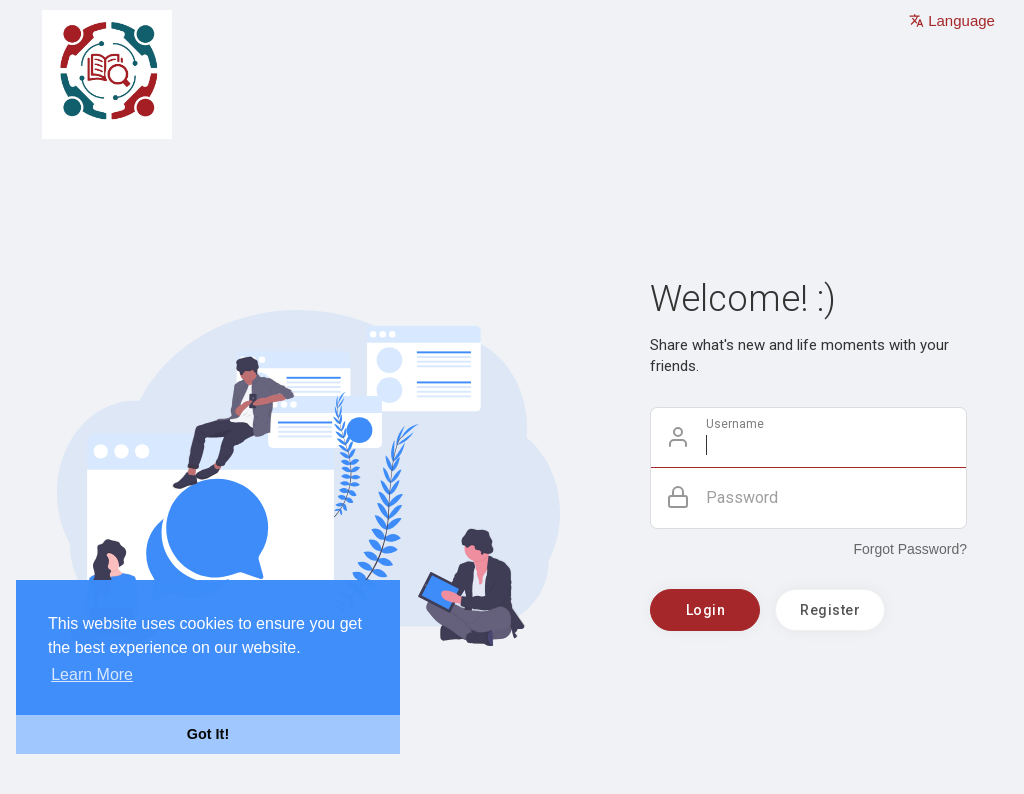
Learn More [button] (92, 674)
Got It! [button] (208, 734)
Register (830, 610)
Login (706, 610)
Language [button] (952, 20)
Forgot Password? (910, 549)
